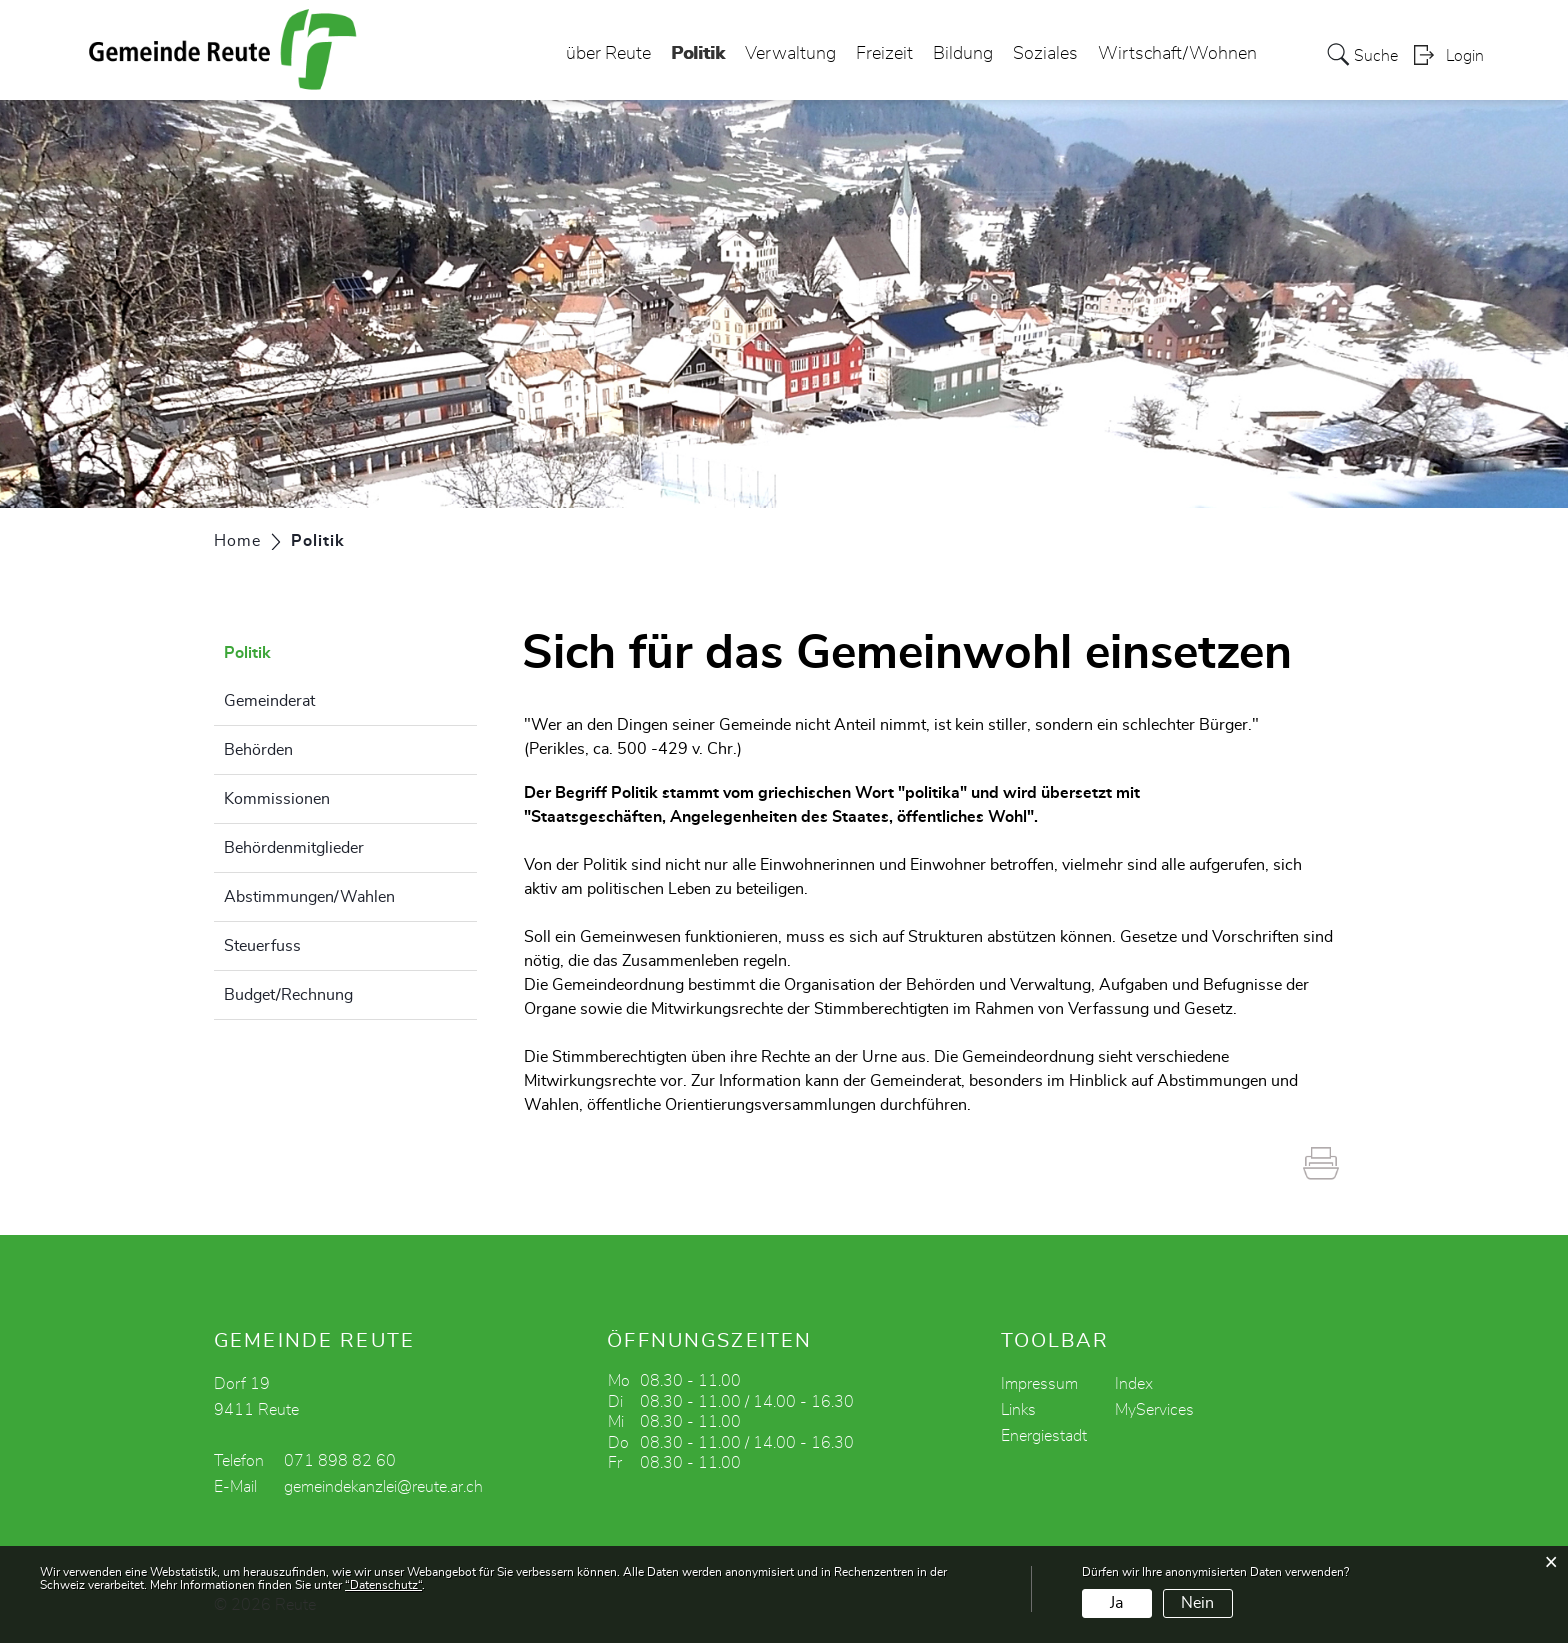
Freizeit (884, 54)
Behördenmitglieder (294, 848)
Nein (1197, 1603)
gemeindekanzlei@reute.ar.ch (383, 1487)
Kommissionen (277, 799)
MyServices (1154, 1410)
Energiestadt (1044, 1436)
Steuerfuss (262, 946)
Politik (698, 48)
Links (1018, 1410)
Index (1134, 1384)
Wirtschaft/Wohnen (1177, 54)
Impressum (1039, 1384)
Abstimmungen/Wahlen (309, 897)
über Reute (608, 54)
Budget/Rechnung (288, 995)
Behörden (258, 750)
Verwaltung (790, 54)
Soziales (1045, 54)
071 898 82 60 (340, 1461)
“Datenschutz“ (383, 1585)
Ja (1116, 1603)
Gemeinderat (269, 701)
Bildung (963, 54)
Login (1465, 56)
